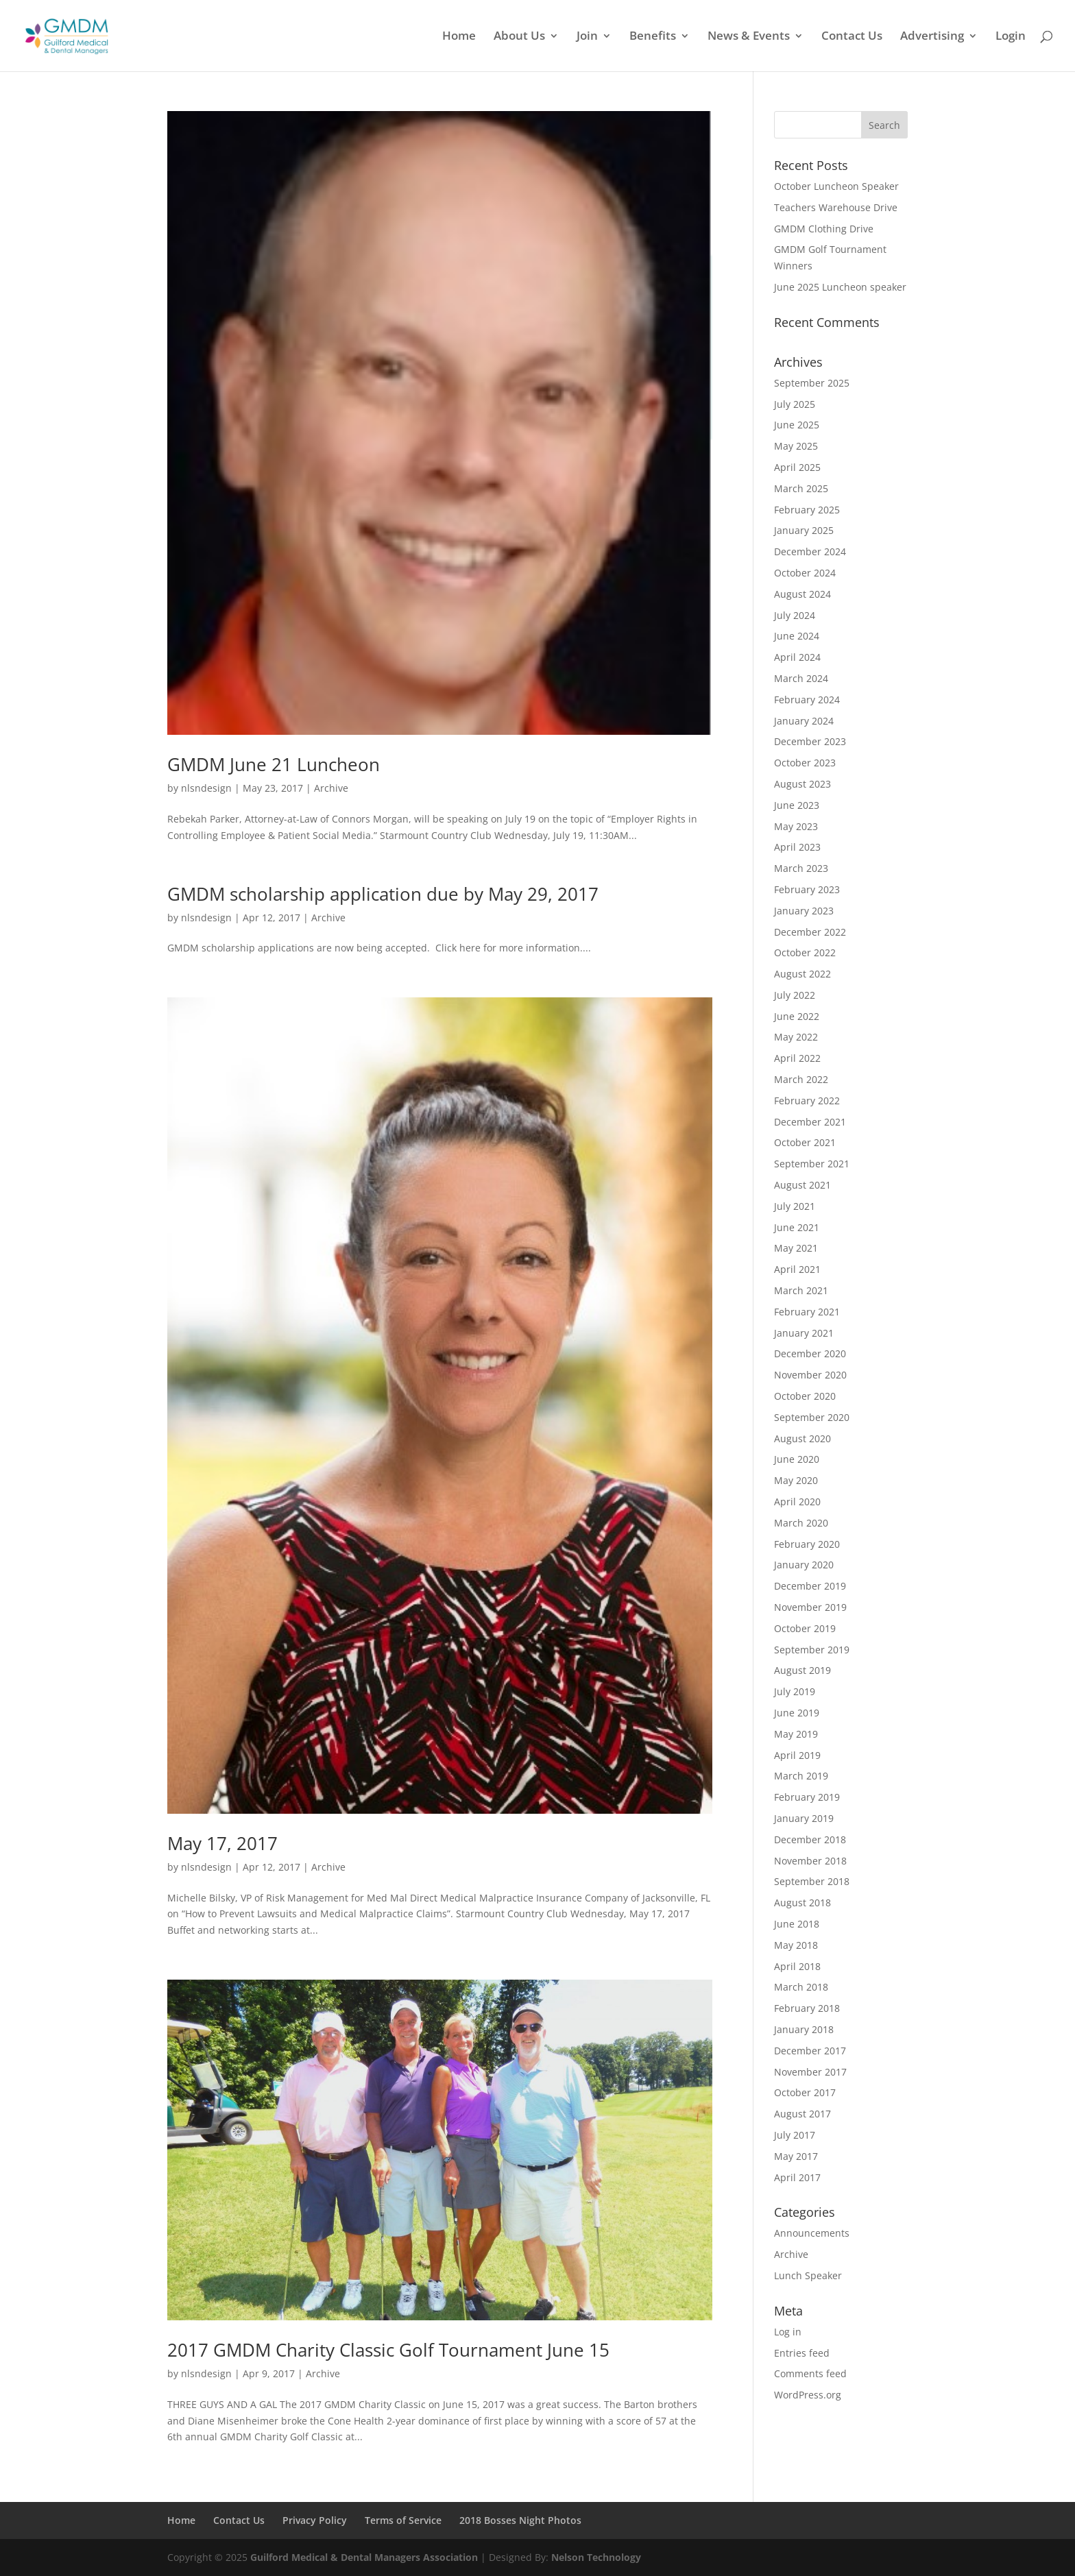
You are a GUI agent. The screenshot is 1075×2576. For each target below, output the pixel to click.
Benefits (652, 37)
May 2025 (796, 445)
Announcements (811, 2232)
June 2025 (796, 424)
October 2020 (805, 1395)
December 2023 (810, 741)
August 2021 (802, 1184)
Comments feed (810, 2373)
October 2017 (805, 2092)
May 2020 (796, 1480)
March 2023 (801, 868)
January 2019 (804, 1818)
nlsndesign (206, 787)
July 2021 (794, 1206)
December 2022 (810, 931)
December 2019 (810, 1585)
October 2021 (805, 1142)
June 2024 (796, 635)
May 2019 (796, 1733)
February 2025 (807, 509)
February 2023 (807, 889)
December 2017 (810, 2050)
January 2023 (804, 910)
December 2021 (810, 1121)
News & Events (749, 37)
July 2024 (794, 615)
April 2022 (797, 1058)
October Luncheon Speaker (836, 186)
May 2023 (796, 826)
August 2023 (802, 783)
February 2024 (807, 699)
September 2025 (811, 382)
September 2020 (811, 1417)
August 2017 (802, 2113)
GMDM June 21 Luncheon (273, 764)
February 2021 (807, 1311)
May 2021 (796, 1247)
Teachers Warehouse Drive (835, 207)
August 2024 (802, 593)
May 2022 (796, 1036)
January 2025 (804, 530)
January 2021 (804, 1332)
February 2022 (807, 1100)
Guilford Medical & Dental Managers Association (364, 2557)
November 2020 (810, 1374)
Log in (787, 2331)
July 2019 (794, 1691)
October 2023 (805, 762)
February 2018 (807, 2008)
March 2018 (801, 1986)
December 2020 (810, 1353)
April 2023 (797, 846)
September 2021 (811, 1163)
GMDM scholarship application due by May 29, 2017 (383, 894)
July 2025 (794, 404)
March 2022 (801, 1079)
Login (1010, 37)
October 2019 (805, 1628)
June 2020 (796, 1459)
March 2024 (801, 678)
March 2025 (801, 488)
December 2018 (810, 1839)
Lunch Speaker (808, 2275)
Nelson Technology (596, 2557)
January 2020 (804, 1564)
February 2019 (807, 1796)
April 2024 (797, 657)
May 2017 (796, 2156)
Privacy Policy (314, 2520)
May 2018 (796, 1945)
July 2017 (794, 2134)
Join (587, 37)
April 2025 (797, 467)
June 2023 (796, 805)
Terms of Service (403, 2520)
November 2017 (810, 2071)
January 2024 (804, 720)
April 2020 (797, 1501)
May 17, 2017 (222, 1843)
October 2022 (805, 952)
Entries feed (802, 2352)
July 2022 (794, 994)
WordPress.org (807, 2394)
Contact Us (851, 37)
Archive (331, 787)
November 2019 (810, 1607)
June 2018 (796, 1923)
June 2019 (796, 1712)
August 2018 (802, 1902)
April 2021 (797, 1269)
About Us (519, 37)
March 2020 (801, 1522)
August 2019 (802, 1670)
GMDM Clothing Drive (823, 228)
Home (459, 37)
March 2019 (801, 1775)
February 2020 (807, 1544)
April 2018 (797, 1966)
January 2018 (804, 2029)
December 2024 (810, 551)
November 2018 (810, 1860)
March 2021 (801, 1290)
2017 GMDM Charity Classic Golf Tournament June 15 (388, 2349)
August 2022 (802, 973)
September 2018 (811, 1881)
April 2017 (797, 2177)
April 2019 (797, 1755)
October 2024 (805, 572)
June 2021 (796, 1227)
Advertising (932, 37)
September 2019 (811, 1649)
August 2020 (802, 1438)
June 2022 (796, 1016)
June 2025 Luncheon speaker (840, 286)
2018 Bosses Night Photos (520, 2520)
